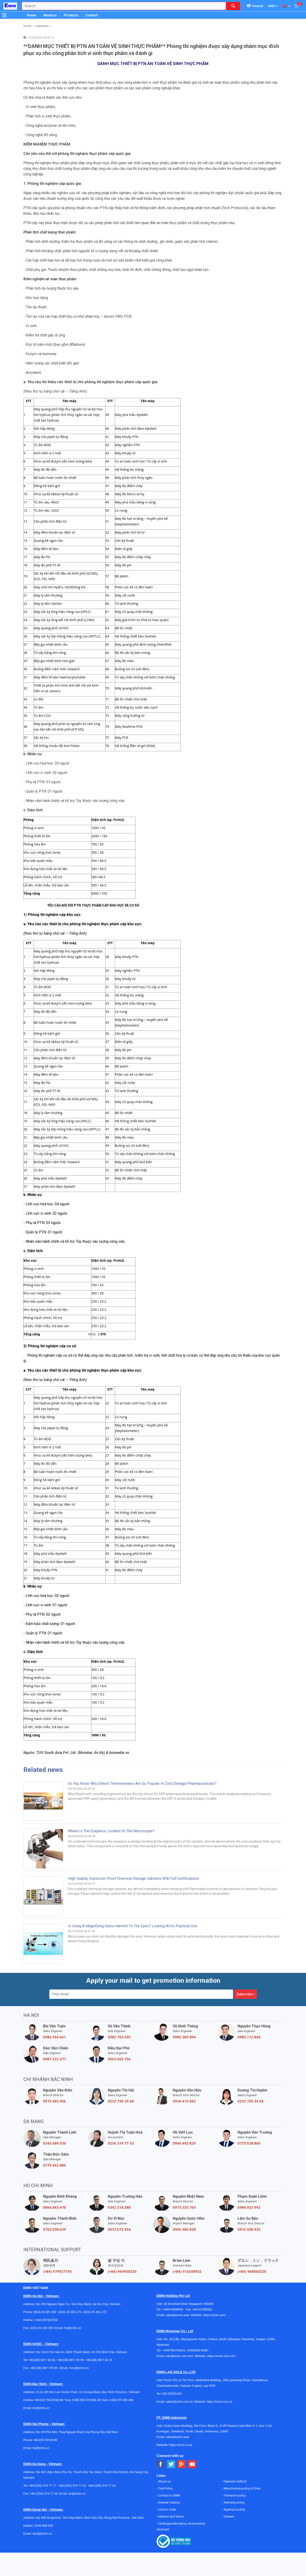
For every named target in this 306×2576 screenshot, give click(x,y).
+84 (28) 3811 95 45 (43, 2368)
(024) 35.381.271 (70, 2312)
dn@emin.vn (76, 2493)
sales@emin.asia (177, 2315)
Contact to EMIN (169, 2495)
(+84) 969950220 (122, 2272)
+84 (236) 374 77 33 (101, 2485)
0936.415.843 (184, 2101)
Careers (228, 2516)
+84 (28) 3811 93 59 (70, 2360)
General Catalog (169, 2502)
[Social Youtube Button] (192, 2464)
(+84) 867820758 (46, 2320)
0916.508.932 (249, 2229)
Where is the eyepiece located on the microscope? (111, 1831)
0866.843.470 (54, 2207)
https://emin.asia (214, 2315)
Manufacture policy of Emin (242, 2488)
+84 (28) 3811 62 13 (99, 2360)
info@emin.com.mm (179, 2356)
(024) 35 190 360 (41, 2328)
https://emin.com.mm (221, 2356)
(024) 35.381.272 (95, 2312)
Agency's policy (234, 2509)
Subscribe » (246, 1994)
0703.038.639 (54, 2229)
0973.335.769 (184, 2207)
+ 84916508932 (174, 2309)
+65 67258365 (202, 2309)
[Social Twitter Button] (171, 2464)
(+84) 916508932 (187, 2272)
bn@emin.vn (41, 2408)
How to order (167, 2509)
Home (31, 15)
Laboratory (42, 26)
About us (50, 15)
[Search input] (121, 6)
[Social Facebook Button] (161, 2464)
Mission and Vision (171, 2516)
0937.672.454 (119, 2229)
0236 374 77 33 (121, 2143)
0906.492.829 (184, 2143)
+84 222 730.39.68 (46, 2400)
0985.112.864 (249, 2037)
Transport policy (234, 2495)
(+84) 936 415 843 (84, 2400)
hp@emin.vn (41, 2448)
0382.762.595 (119, 2037)
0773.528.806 (249, 2143)
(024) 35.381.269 (45, 2312)
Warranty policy (234, 2502)
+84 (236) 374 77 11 (42, 2485)
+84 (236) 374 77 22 (72, 2485)
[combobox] (121, 6)
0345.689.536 (54, 2143)
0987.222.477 (54, 2059)
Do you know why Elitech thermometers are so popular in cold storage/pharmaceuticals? (142, 1783)
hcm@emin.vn (79, 2368)
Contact (92, 15)
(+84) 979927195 (57, 2272)
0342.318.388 (119, 2207)
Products (71, 15)
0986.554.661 (54, 2037)
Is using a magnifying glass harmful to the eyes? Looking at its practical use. (133, 1926)
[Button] (4, 15)
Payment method (234, 2481)
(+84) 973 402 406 (121, 2400)
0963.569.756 (119, 2059)
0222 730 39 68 (121, 2101)
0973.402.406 (54, 2101)
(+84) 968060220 (252, 2272)
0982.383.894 (184, 2037)
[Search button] (233, 6)
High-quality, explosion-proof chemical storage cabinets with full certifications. (134, 1878)
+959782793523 (174, 2350)
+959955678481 (197, 2350)
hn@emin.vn (72, 2328)
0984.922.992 (249, 2207)
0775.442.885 (54, 2165)
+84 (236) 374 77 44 (43, 2493)
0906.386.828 (184, 2229)
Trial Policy (165, 2488)
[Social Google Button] (182, 2464)
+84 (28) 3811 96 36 (42, 2360)
